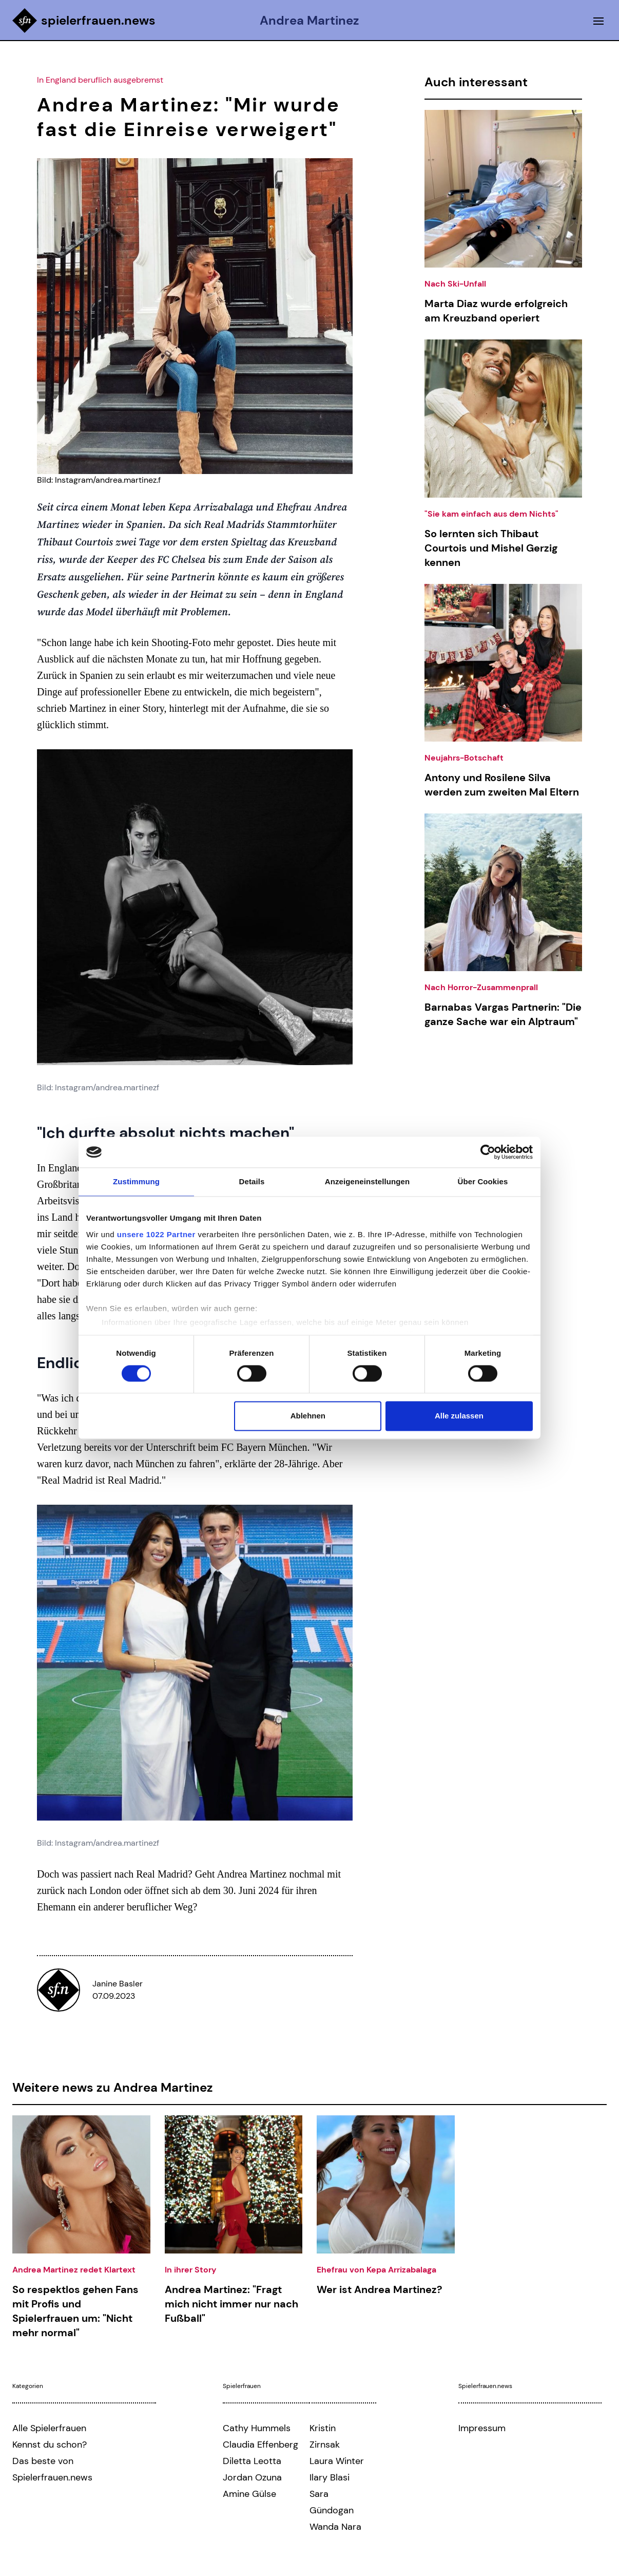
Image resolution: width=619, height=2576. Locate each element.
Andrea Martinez (309, 20)
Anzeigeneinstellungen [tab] (367, 1181)
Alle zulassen (459, 1416)
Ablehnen (308, 1416)
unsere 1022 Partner (156, 1234)
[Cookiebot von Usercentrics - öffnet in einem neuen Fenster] (488, 1152)
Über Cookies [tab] (483, 1181)
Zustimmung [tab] (136, 1181)
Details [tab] (252, 1181)
